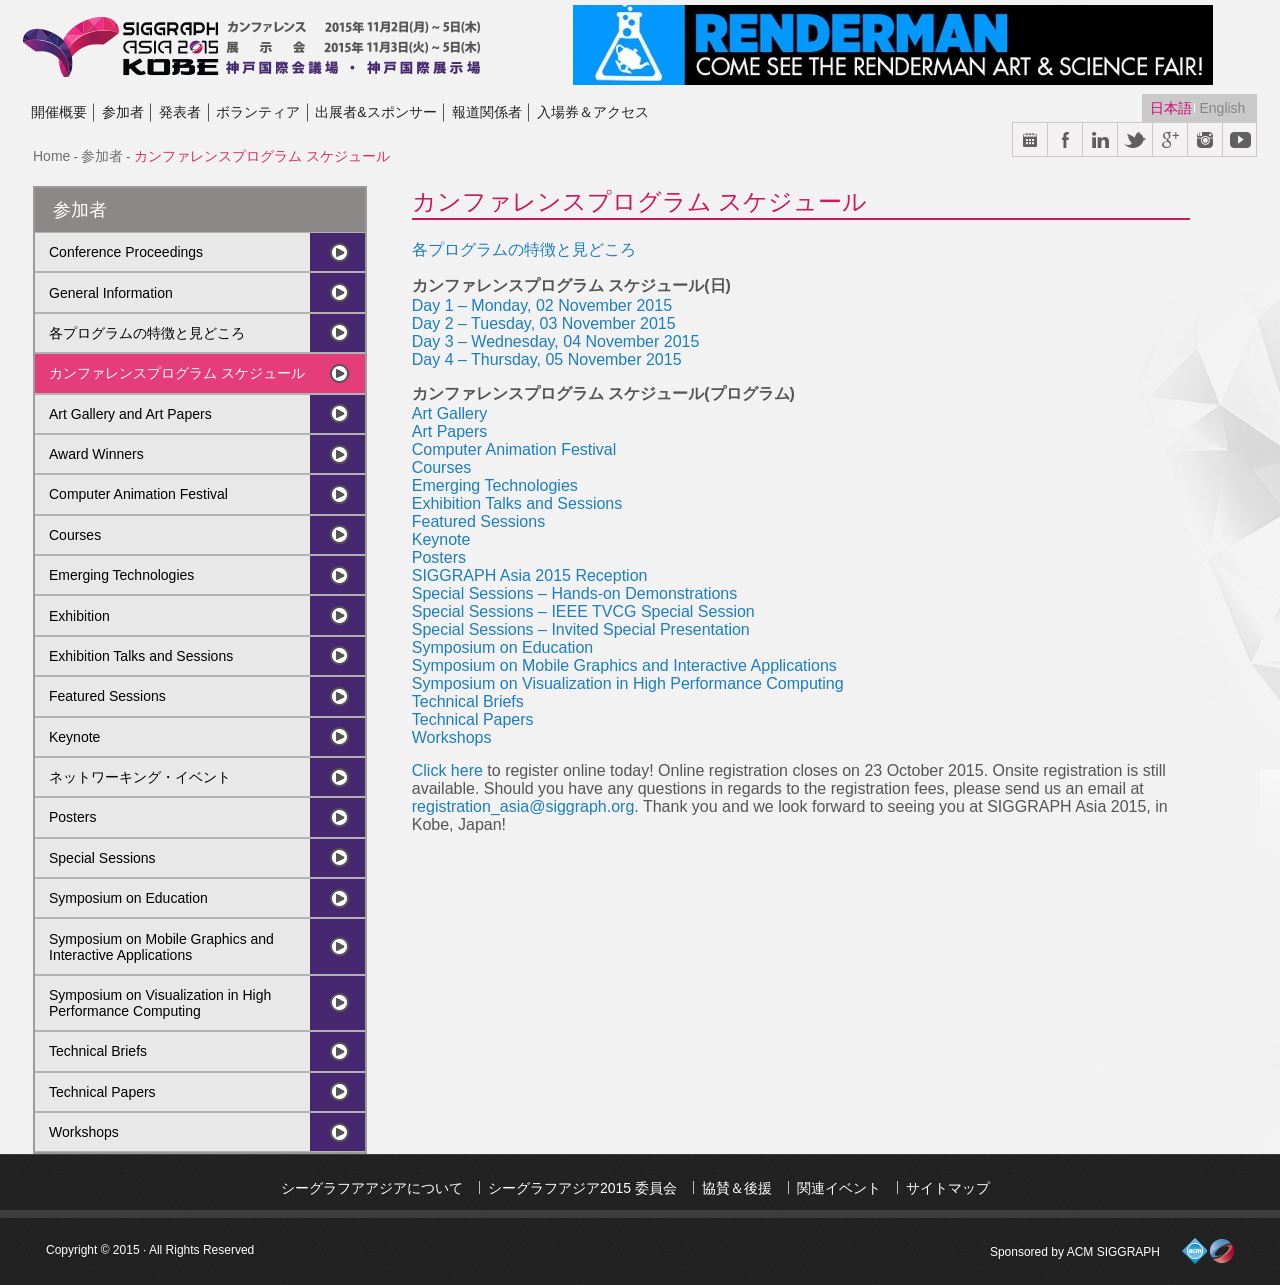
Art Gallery (450, 413)
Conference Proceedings (126, 252)
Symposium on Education (128, 898)
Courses (75, 535)
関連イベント (839, 1188)
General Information (111, 293)
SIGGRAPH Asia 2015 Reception (530, 575)
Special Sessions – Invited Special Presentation (581, 629)
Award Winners (96, 454)
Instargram (1205, 140)
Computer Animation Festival (138, 494)
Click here (447, 770)
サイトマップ (948, 1188)
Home (51, 156)
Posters (72, 817)
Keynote (74, 737)
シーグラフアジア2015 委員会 (582, 1188)
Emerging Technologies (121, 575)
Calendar (1030, 140)
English (1222, 108)
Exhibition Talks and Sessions (141, 656)
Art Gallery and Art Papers (130, 414)
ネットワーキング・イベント (140, 777)
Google (1170, 140)
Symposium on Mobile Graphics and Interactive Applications (161, 947)
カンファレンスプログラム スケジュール (177, 373)
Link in (1100, 140)
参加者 (102, 156)
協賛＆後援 (737, 1188)
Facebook (1065, 140)
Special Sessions (102, 858)
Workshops (84, 1132)
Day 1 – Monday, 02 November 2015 (542, 305)
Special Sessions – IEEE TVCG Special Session (583, 611)
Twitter (1135, 140)
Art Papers (450, 431)
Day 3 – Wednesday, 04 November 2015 (556, 341)
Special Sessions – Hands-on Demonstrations (575, 593)
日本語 (1173, 108)
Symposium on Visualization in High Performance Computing (160, 1003)
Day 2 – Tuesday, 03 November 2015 (544, 323)
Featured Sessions (107, 696)
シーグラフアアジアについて (372, 1188)
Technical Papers (102, 1092)
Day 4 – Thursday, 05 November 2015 (547, 359)
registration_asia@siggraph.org (523, 806)
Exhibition (79, 616)
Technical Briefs (98, 1051)
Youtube (1240, 140)
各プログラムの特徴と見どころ (147, 333)
